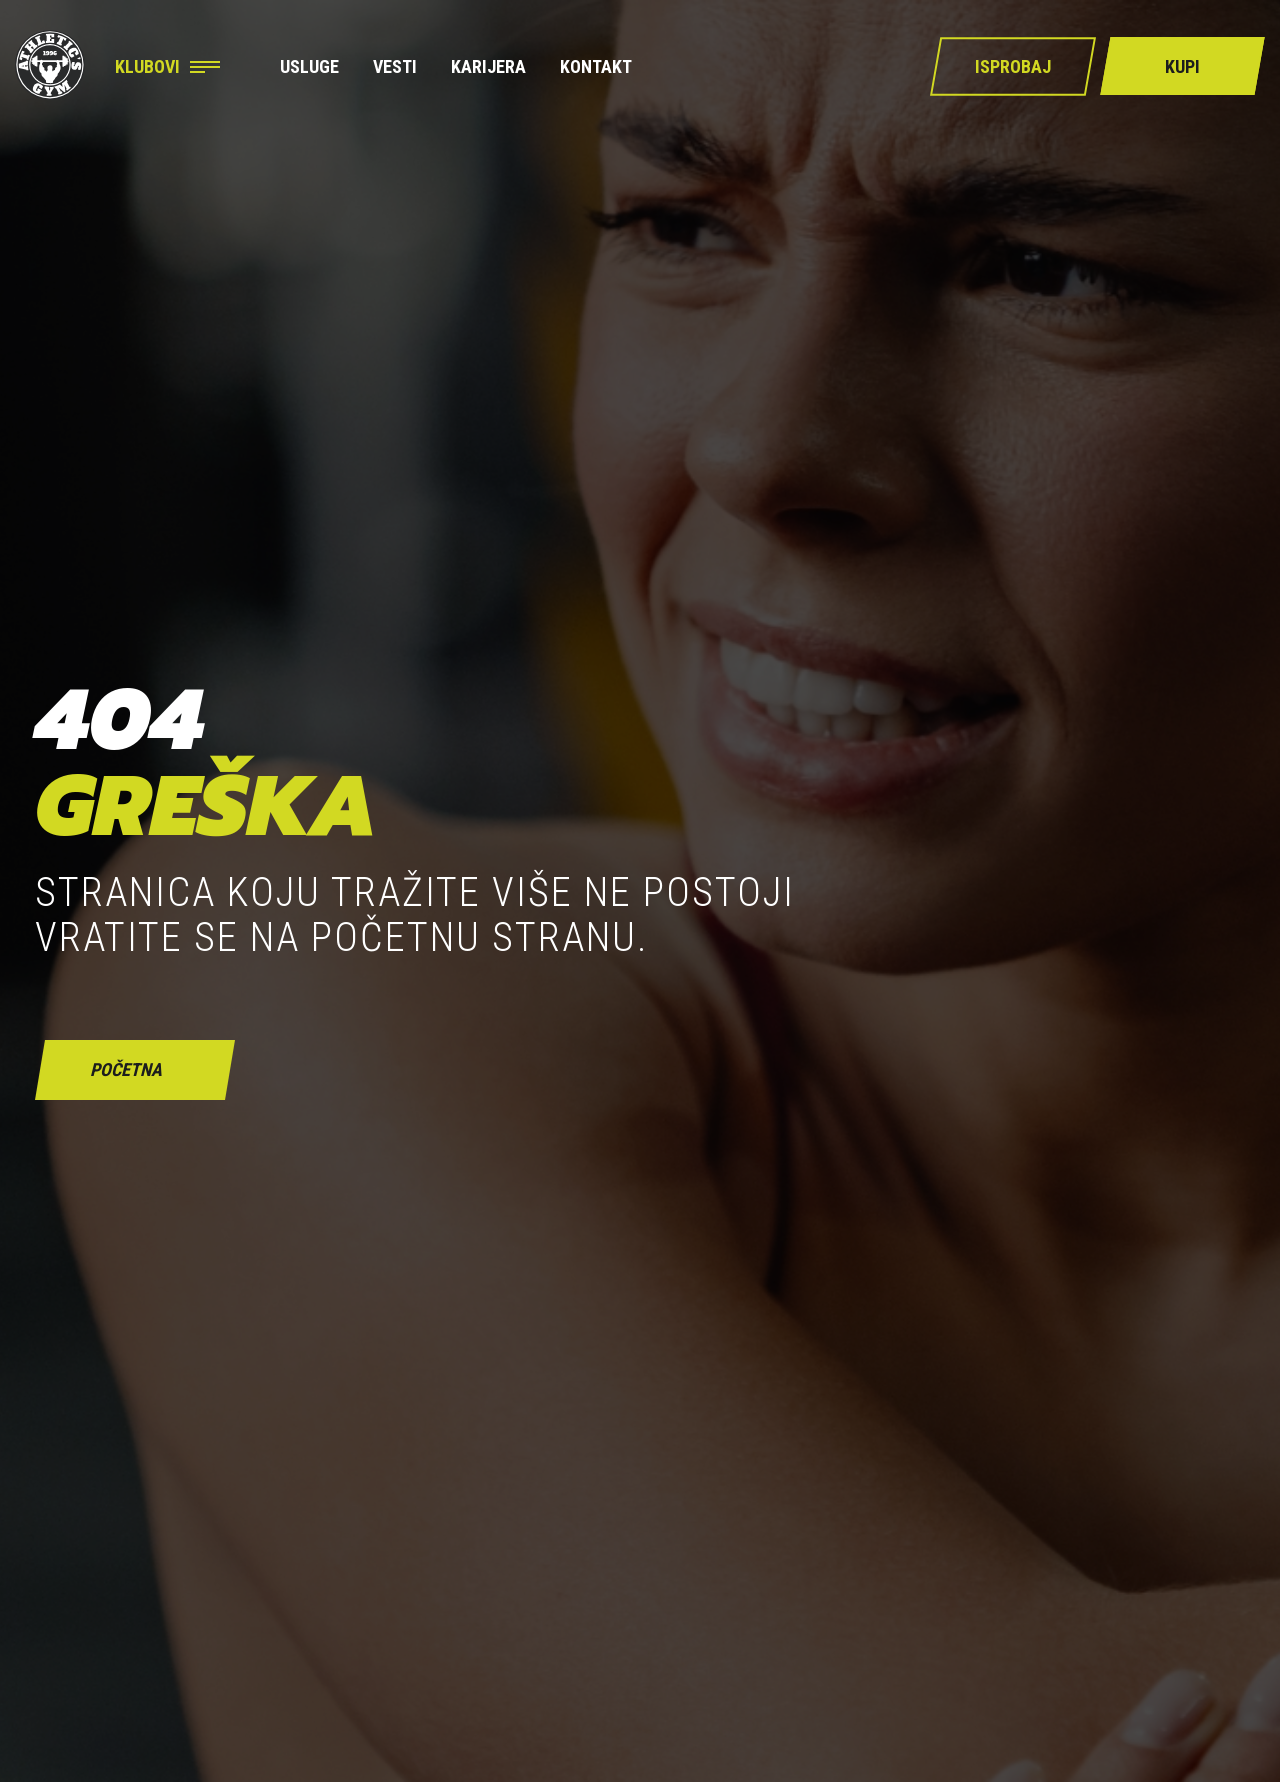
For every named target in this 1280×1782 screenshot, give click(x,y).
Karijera (488, 67)
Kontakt (596, 67)
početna (126, 1069)
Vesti (395, 67)
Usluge (309, 67)
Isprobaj (1013, 66)
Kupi (1182, 66)
